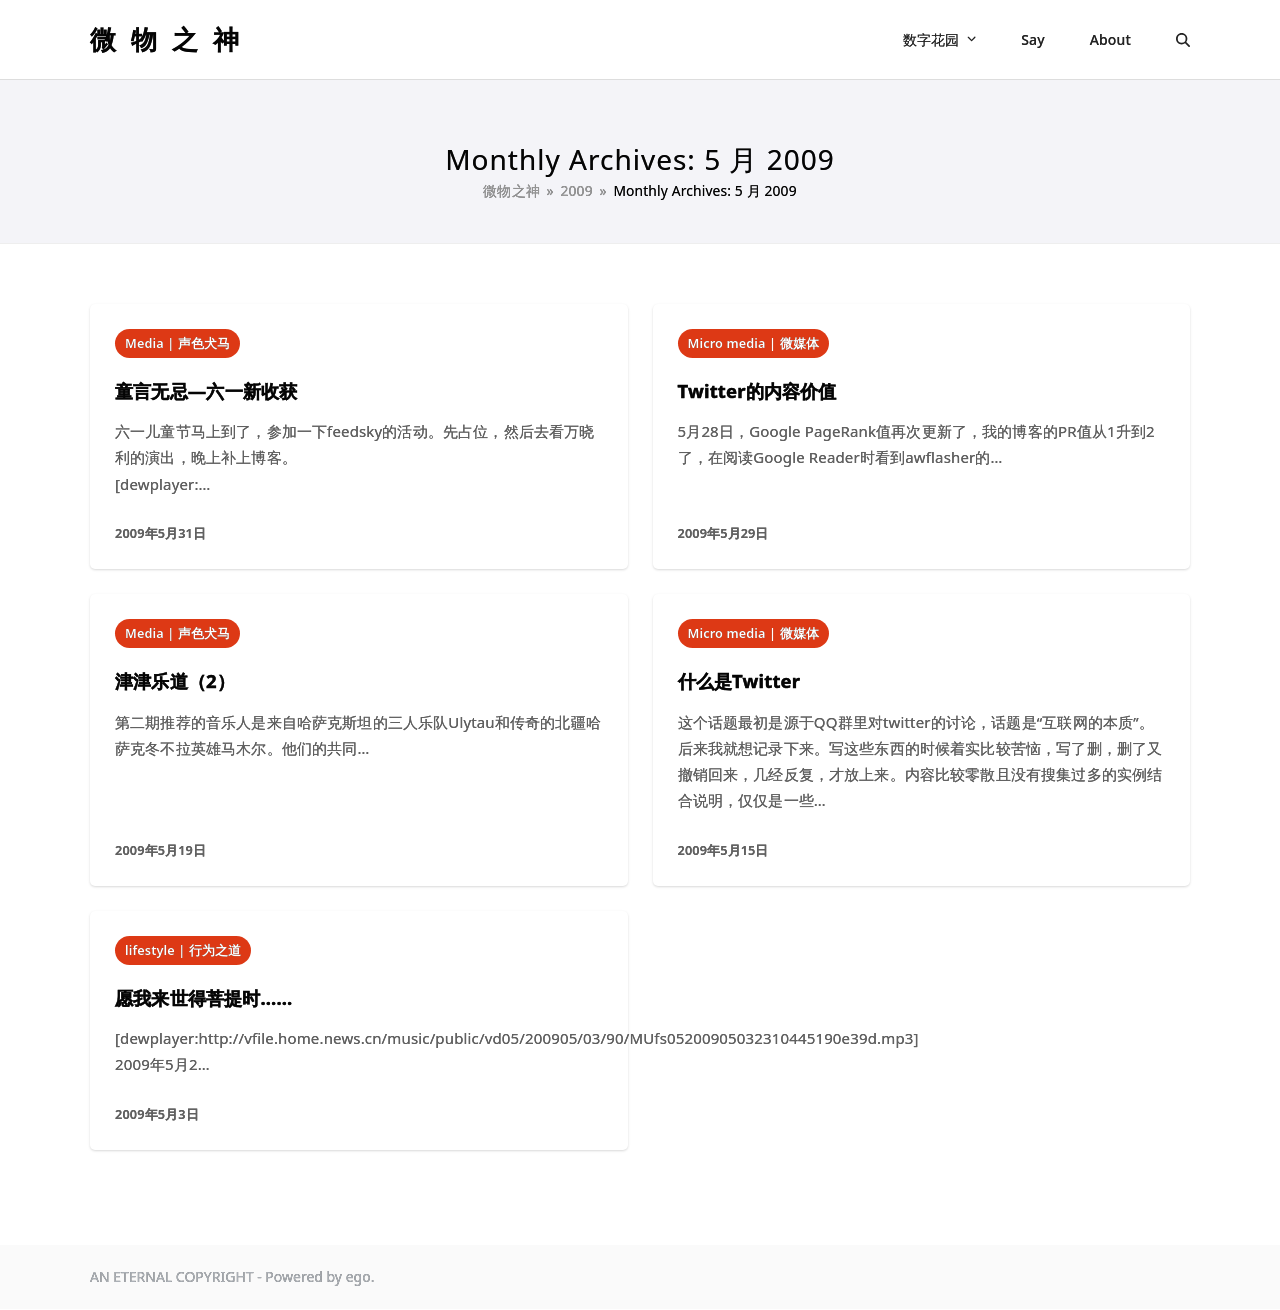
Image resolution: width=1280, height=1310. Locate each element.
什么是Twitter (739, 680)
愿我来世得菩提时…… (203, 997)
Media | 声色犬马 (177, 343)
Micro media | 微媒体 (753, 343)
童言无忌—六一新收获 (206, 390)
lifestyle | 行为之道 (183, 950)
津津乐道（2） (175, 680)
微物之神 (172, 39)
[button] (1183, 39)
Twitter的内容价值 (757, 390)
